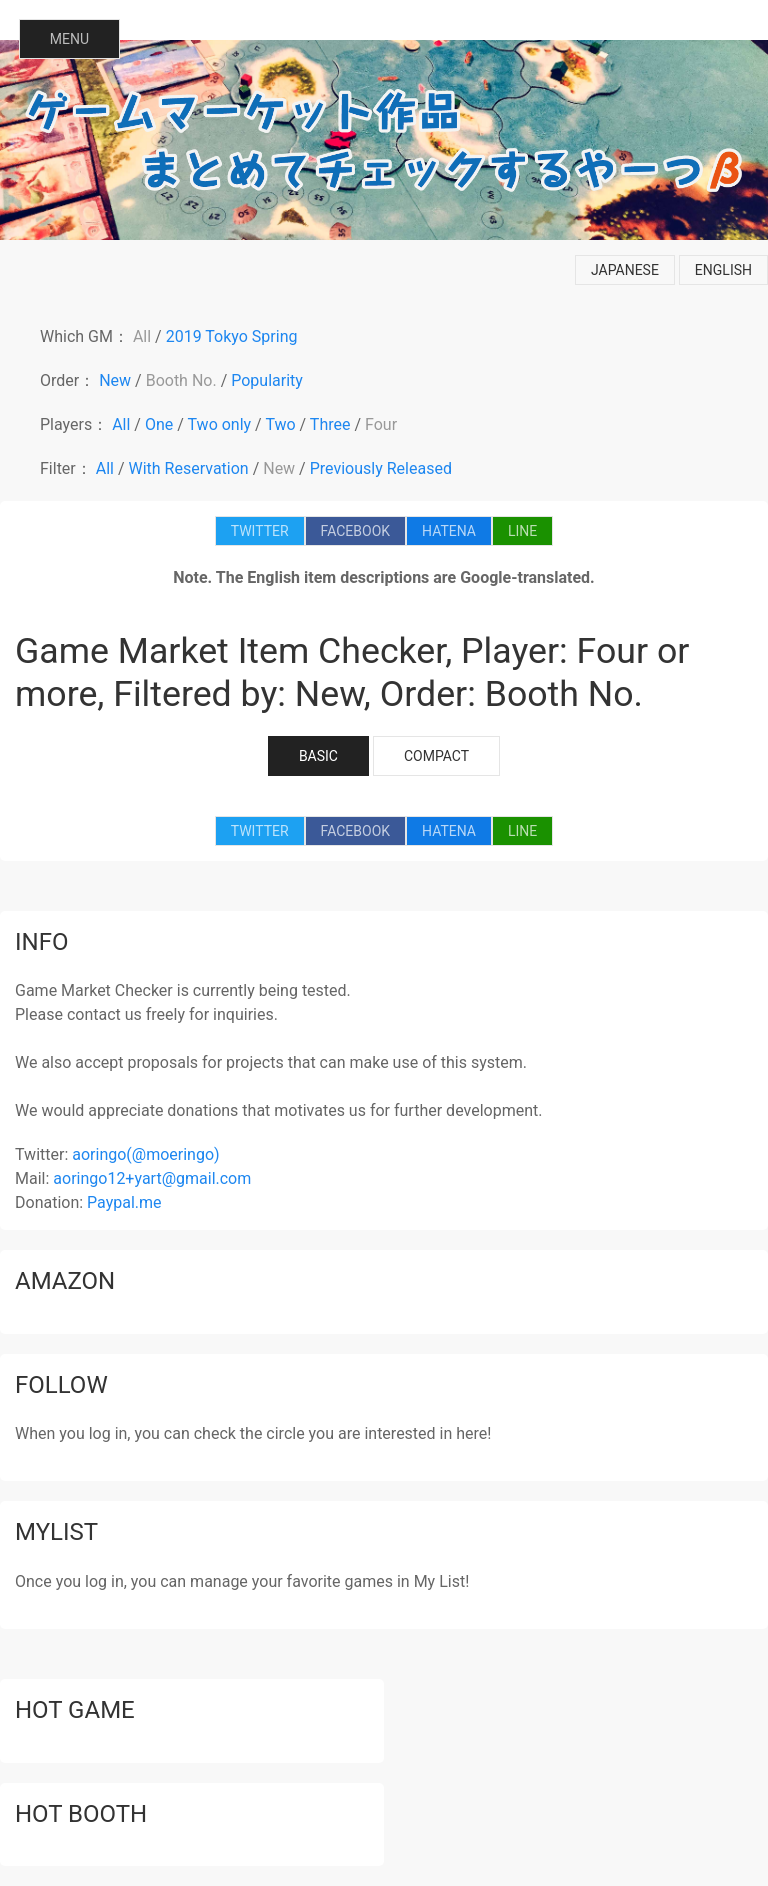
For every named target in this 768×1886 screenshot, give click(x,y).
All (142, 336)
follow (61, 1385)
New (115, 380)
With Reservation (189, 468)
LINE (522, 531)
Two (280, 424)
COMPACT (436, 756)
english (723, 270)
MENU (69, 39)
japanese (625, 270)
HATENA (449, 531)
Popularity (267, 380)
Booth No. (181, 380)
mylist (56, 1532)
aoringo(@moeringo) (145, 1154)
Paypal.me (124, 1202)
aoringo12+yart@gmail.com (152, 1178)
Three (330, 424)
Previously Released (381, 468)
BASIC (318, 756)
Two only (220, 424)
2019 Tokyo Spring (232, 336)
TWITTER (260, 531)
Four (381, 424)
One (159, 424)
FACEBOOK (355, 531)
